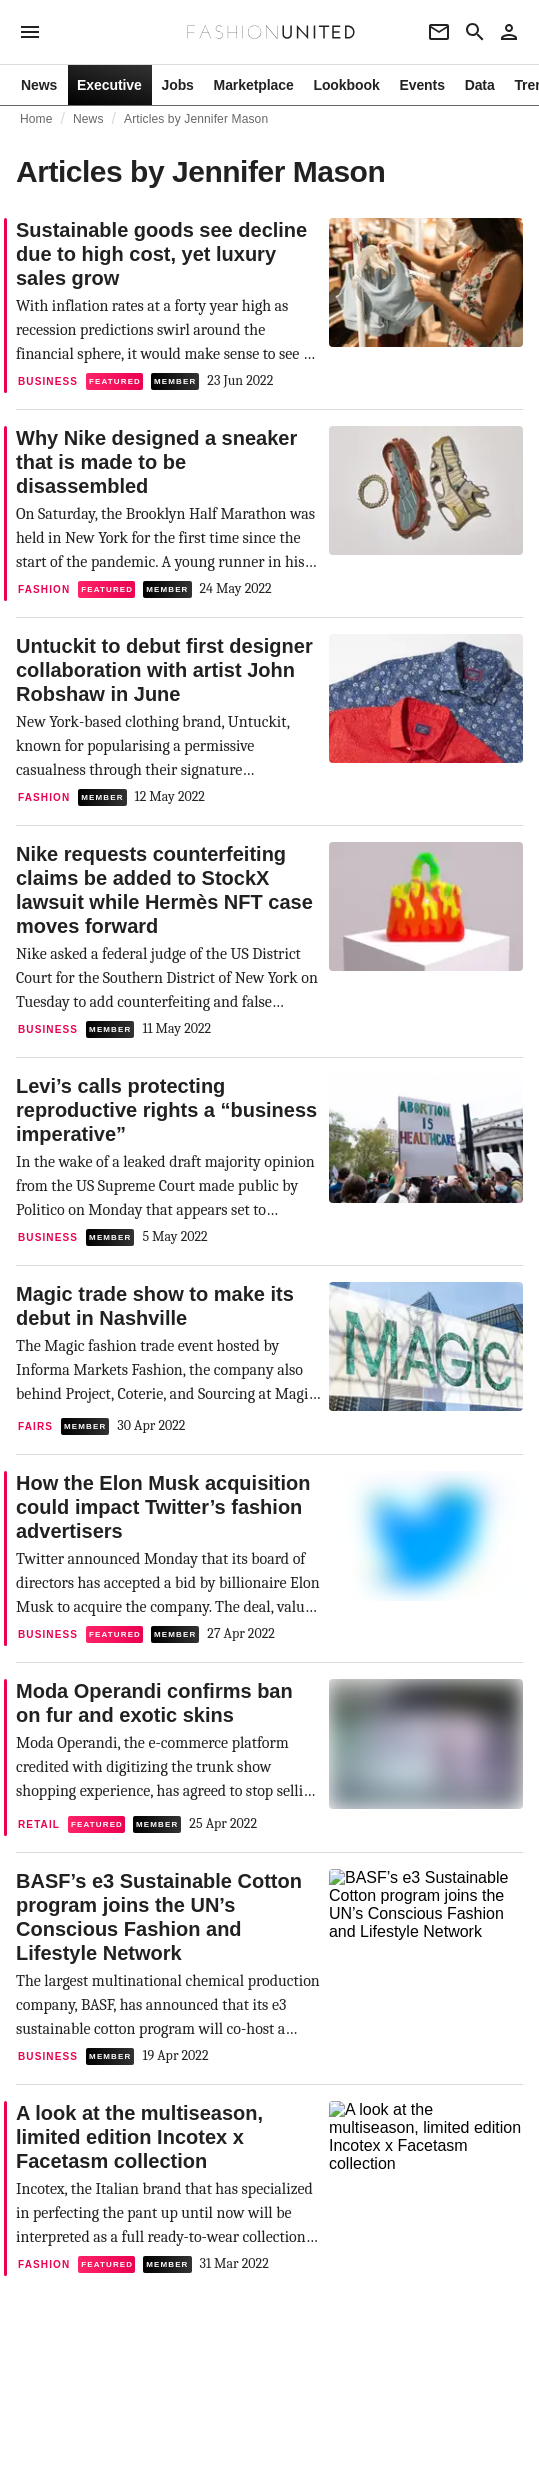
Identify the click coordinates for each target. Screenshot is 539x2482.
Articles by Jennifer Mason (196, 119)
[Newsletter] (439, 32)
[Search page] (475, 32)
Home (36, 119)
